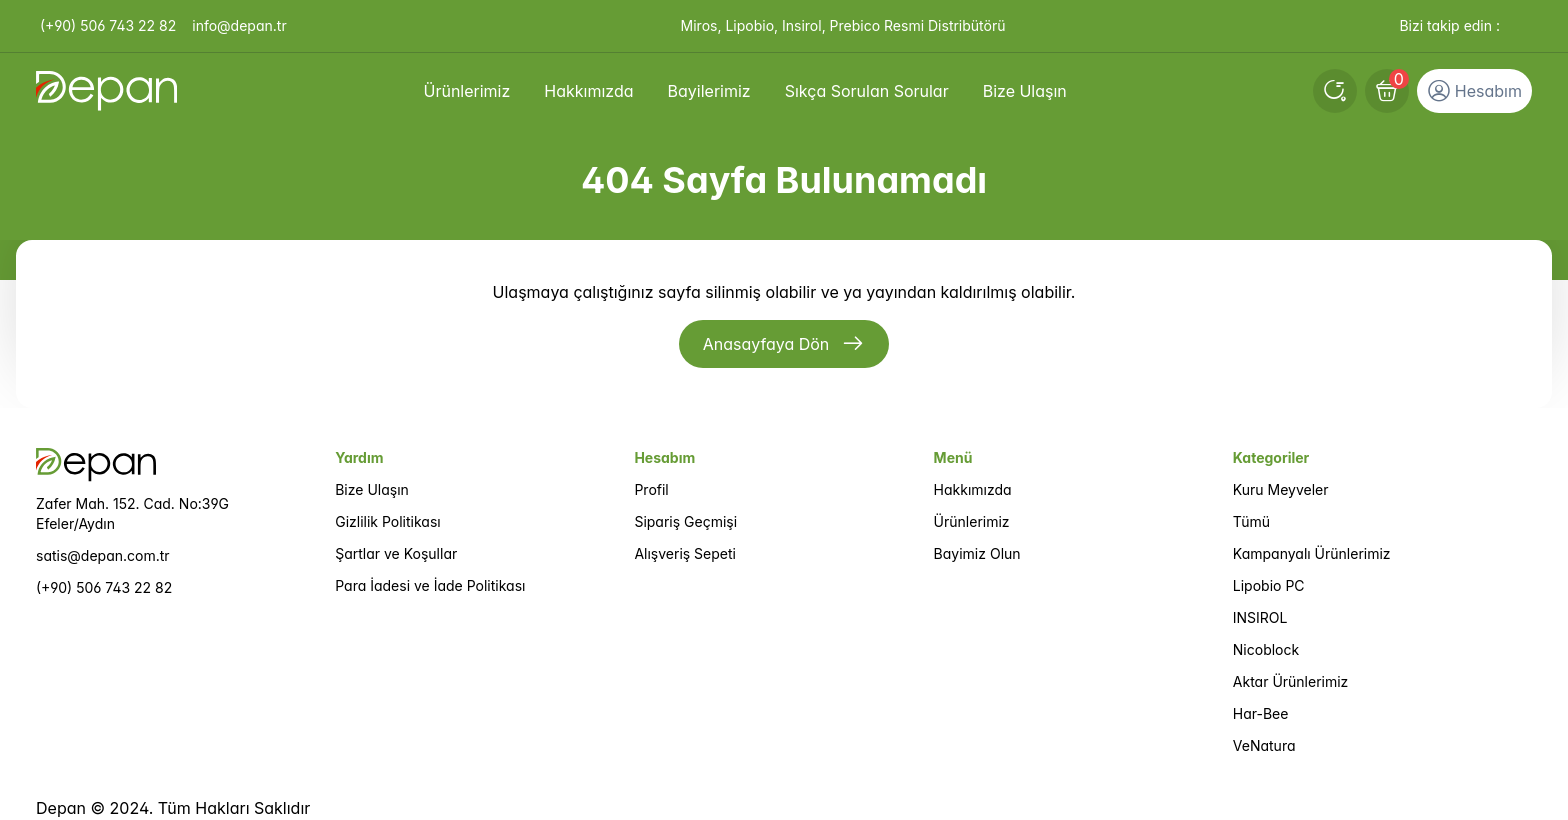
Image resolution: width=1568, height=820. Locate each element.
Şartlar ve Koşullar (396, 553)
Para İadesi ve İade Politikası (430, 585)
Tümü (1251, 521)
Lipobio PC (1269, 585)
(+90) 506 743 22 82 (108, 25)
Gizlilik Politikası (388, 521)
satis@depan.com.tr (103, 555)
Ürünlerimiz (972, 521)
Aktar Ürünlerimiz (1291, 681)
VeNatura (1264, 745)
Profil (651, 489)
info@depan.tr (239, 25)
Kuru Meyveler (1281, 489)
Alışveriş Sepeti (685, 553)
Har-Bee (1261, 713)
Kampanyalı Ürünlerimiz (1312, 553)
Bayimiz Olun (977, 553)
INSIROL (1260, 617)
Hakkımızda (973, 489)
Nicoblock (1266, 649)
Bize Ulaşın (372, 489)
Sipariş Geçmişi (685, 521)
